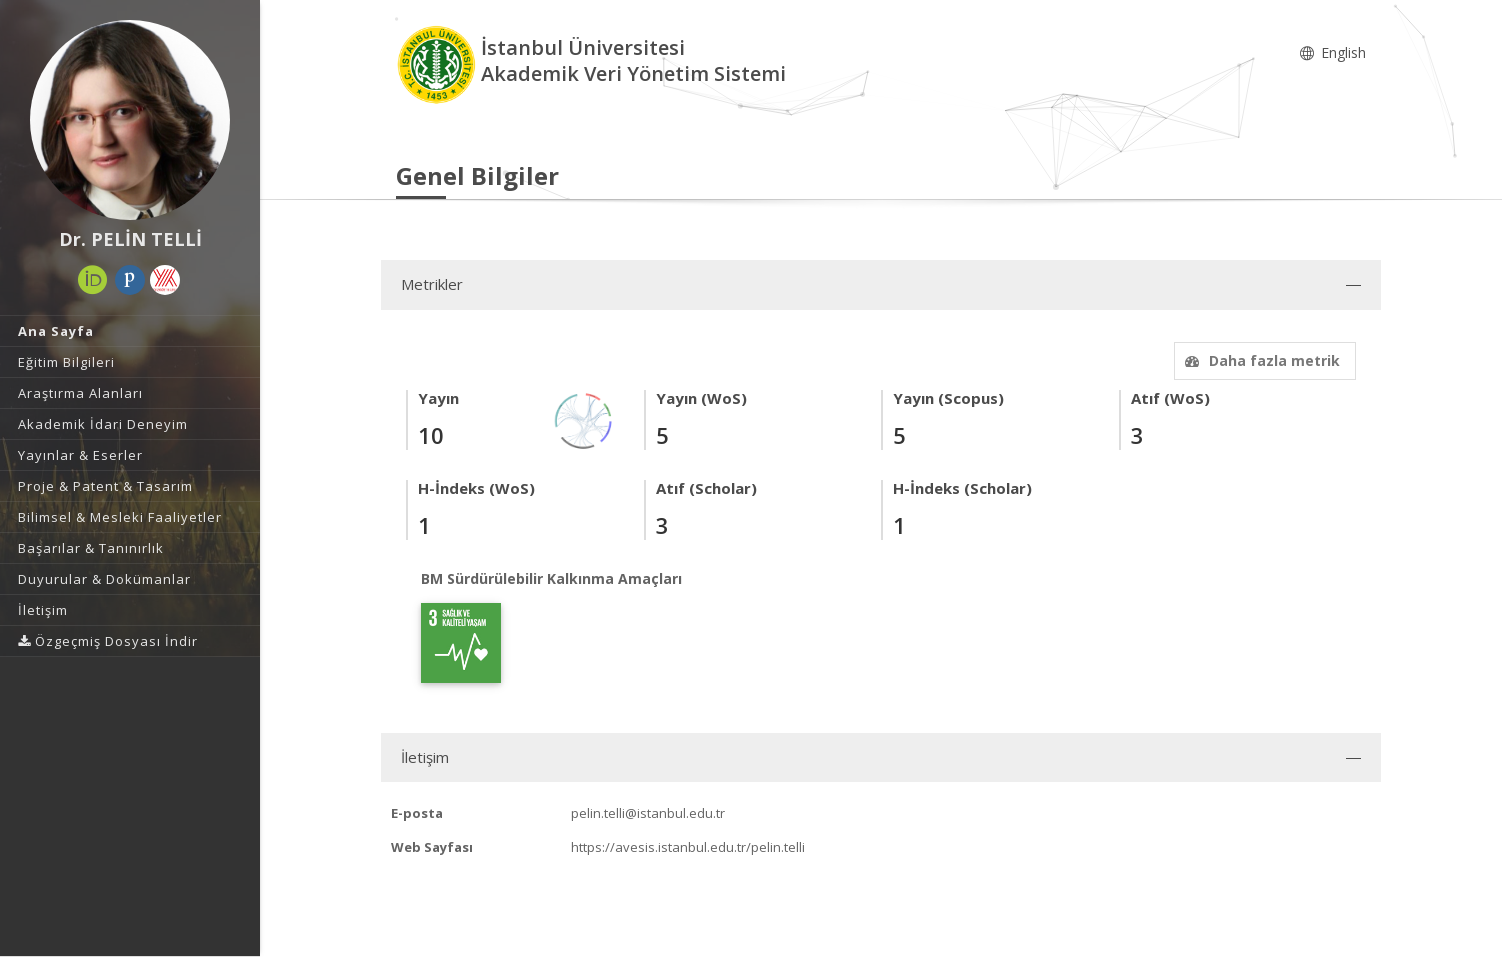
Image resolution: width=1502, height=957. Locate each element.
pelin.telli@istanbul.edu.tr (648, 813)
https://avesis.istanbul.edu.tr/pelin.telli (688, 847)
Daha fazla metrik (1260, 360)
